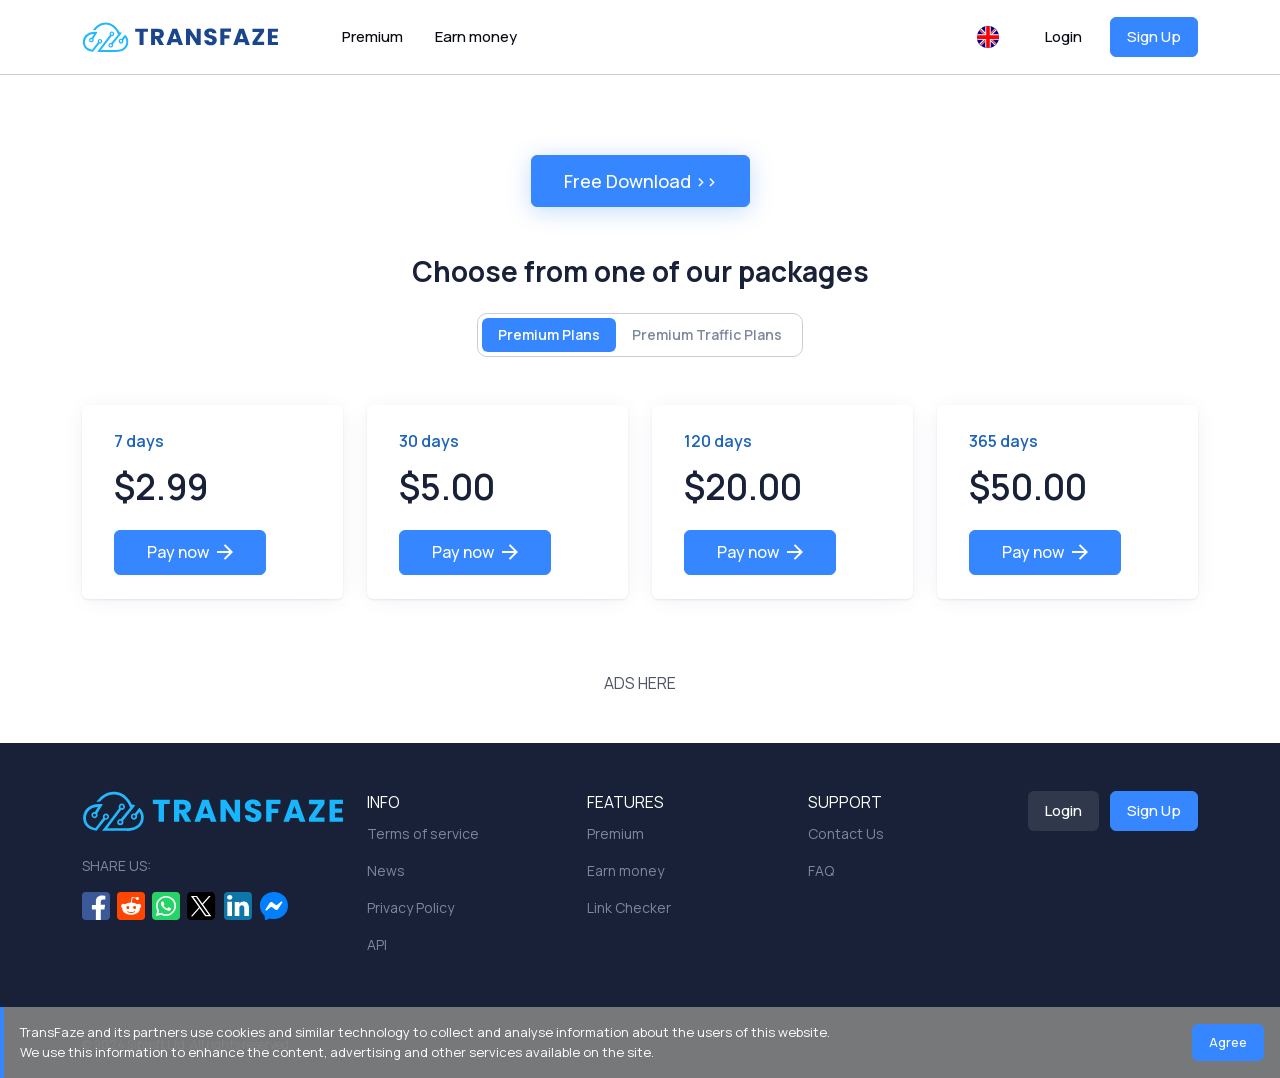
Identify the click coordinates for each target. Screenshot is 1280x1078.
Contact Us (846, 833)
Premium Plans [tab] (549, 334)
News (386, 870)
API (377, 944)
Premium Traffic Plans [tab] (707, 334)
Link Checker (629, 907)
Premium (372, 36)
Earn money (476, 36)
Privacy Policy (410, 907)
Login (1063, 36)
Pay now (190, 552)
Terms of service (423, 833)
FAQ (821, 870)
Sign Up (1154, 36)
